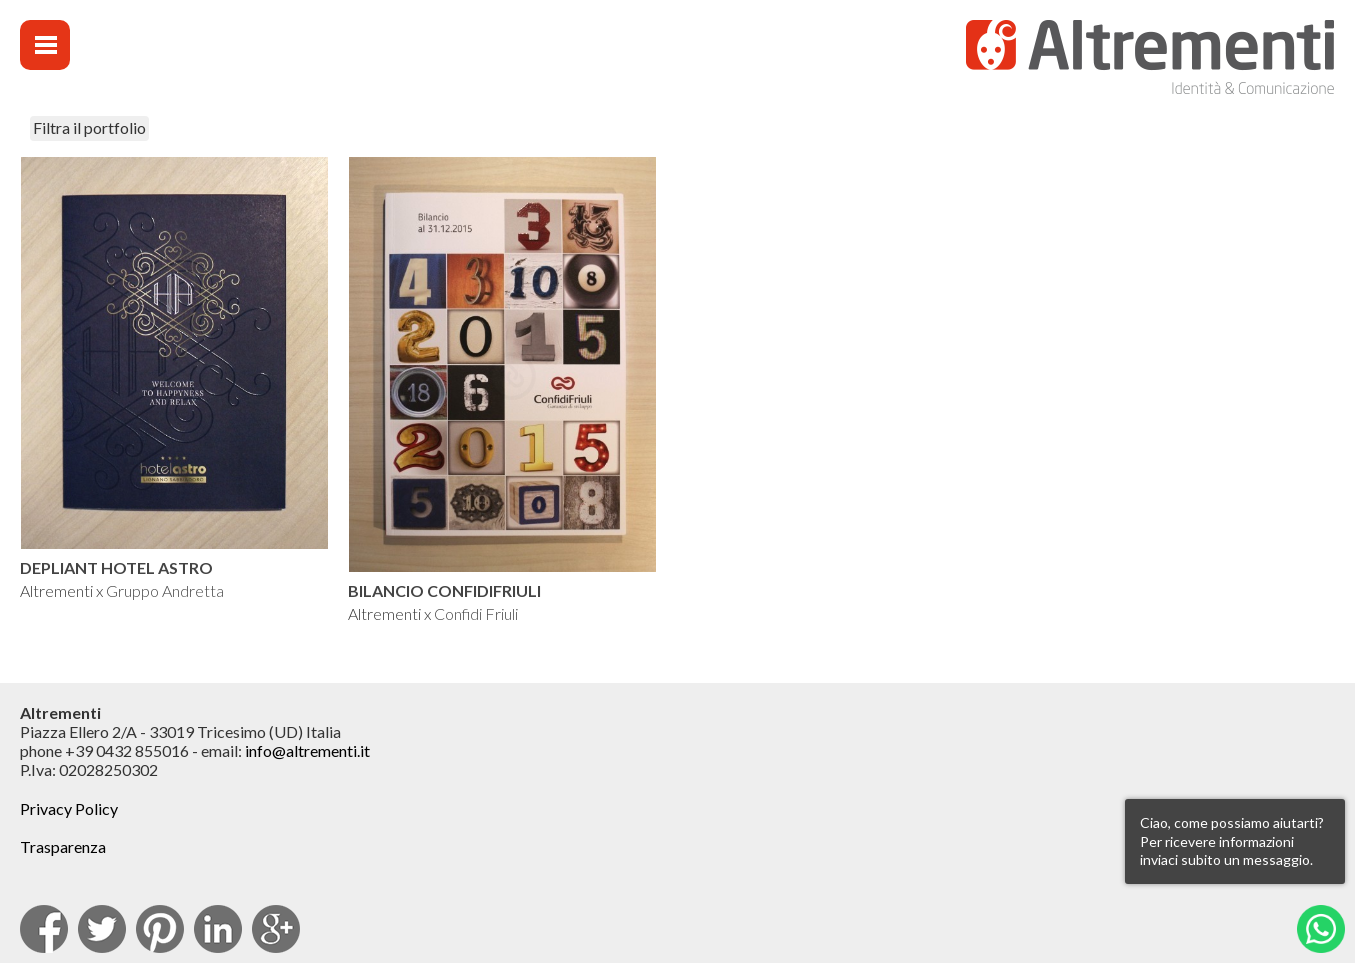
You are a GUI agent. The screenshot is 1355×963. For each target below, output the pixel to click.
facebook (44, 929)
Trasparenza (63, 846)
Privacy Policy (69, 808)
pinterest (160, 929)
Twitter (102, 929)
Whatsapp (1321, 929)
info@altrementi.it (307, 750)
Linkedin (218, 929)
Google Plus (276, 929)
